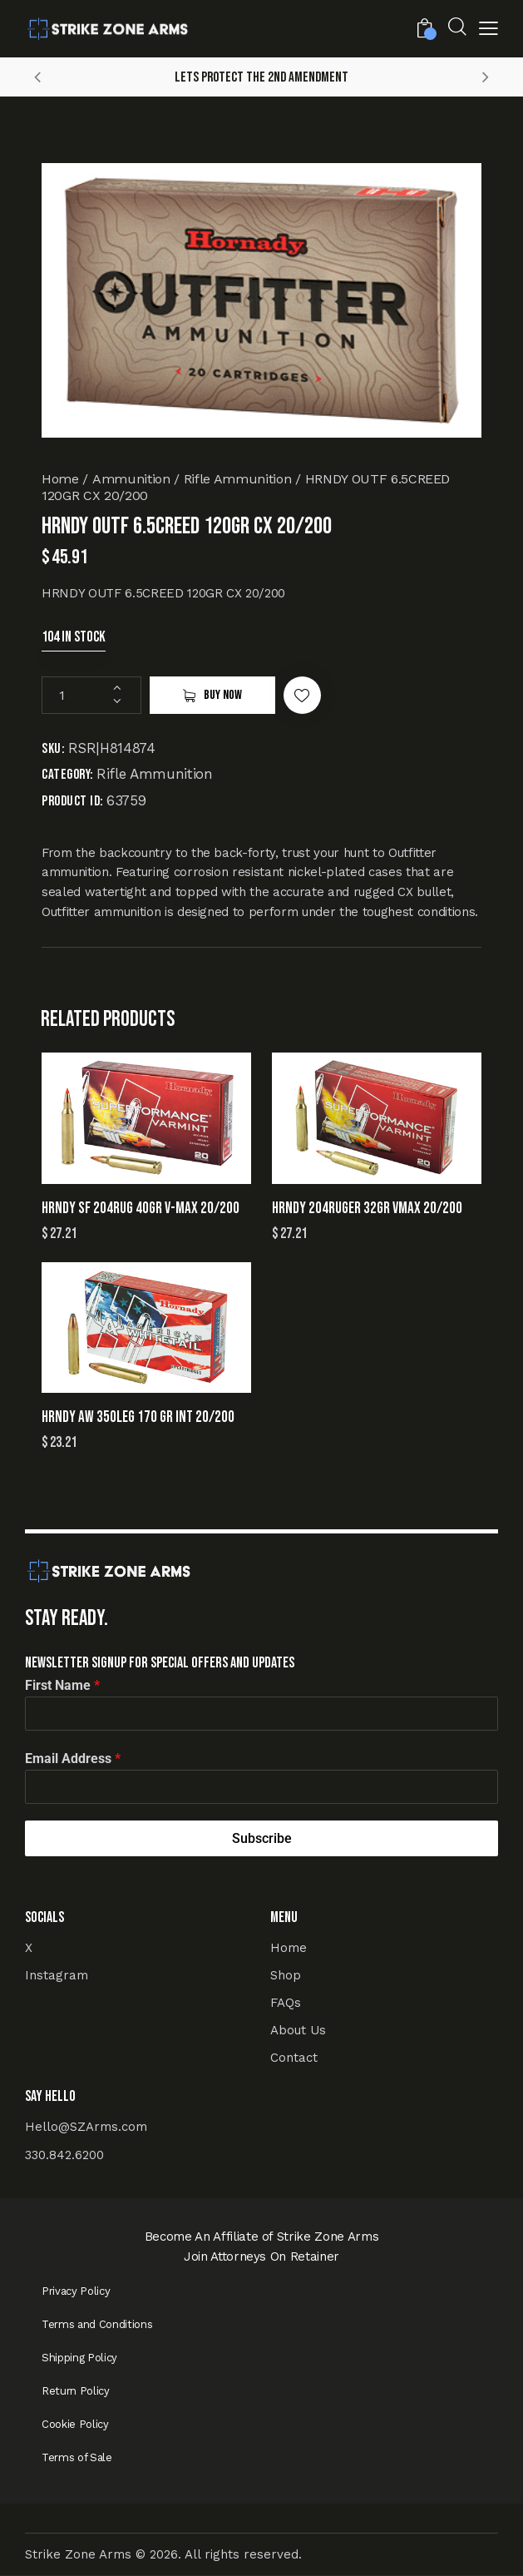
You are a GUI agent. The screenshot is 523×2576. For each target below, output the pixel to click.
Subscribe (262, 1838)
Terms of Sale (77, 2457)
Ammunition (131, 479)
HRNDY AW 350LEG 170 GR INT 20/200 (138, 1417)
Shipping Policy (79, 2357)
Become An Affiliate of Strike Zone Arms (262, 2236)
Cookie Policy (75, 2424)
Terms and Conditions (97, 2324)
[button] (488, 31)
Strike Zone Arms (78, 2554)
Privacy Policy (76, 2291)
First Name (62, 1685)
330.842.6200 (64, 2154)
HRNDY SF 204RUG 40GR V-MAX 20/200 (140, 1208)
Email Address (73, 1758)
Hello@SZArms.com (86, 2126)
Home (60, 479)
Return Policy (76, 2391)
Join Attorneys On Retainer (261, 2256)
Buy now (223, 695)
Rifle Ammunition (238, 479)
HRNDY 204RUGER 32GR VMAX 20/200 (367, 1208)
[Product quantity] (91, 695)
